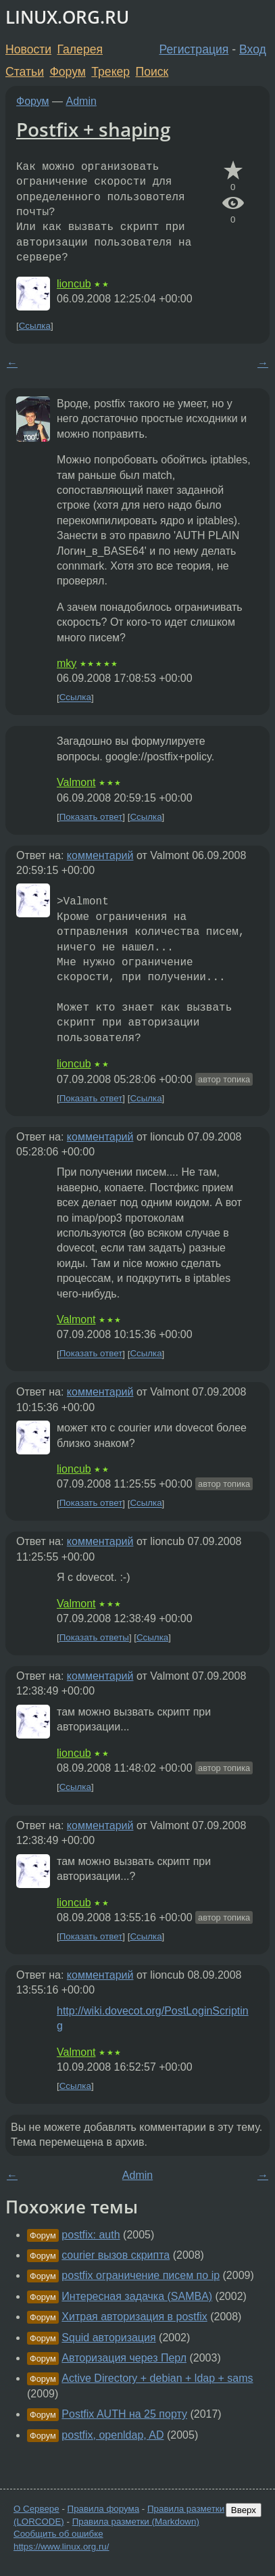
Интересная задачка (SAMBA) (136, 2296)
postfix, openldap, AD (112, 2435)
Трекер (110, 71)
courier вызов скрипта (115, 2255)
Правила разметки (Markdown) (135, 2521)
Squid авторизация (108, 2337)
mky (66, 663)
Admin (81, 101)
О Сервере (36, 2509)
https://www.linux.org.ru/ (61, 2547)
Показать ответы (94, 1637)
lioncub (74, 284)
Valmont (76, 782)
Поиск (152, 71)
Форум (67, 71)
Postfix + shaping (93, 129)
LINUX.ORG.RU (67, 17)
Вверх (243, 2510)
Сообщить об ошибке (58, 2534)
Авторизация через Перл (123, 2358)
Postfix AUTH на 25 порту (124, 2414)
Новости (28, 49)
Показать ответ (91, 817)
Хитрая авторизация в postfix (134, 2316)
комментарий (100, 855)
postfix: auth (90, 2234)
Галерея (80, 49)
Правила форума (104, 2509)
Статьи (24, 71)
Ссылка (35, 326)
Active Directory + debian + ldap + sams (157, 2378)
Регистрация (194, 49)
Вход (252, 49)
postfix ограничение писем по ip (140, 2275)
